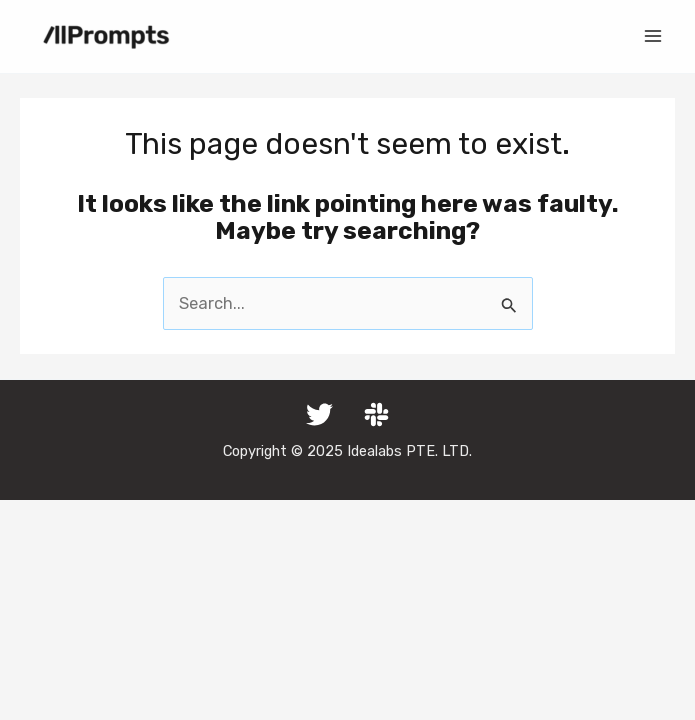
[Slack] (376, 414)
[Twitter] (319, 414)
